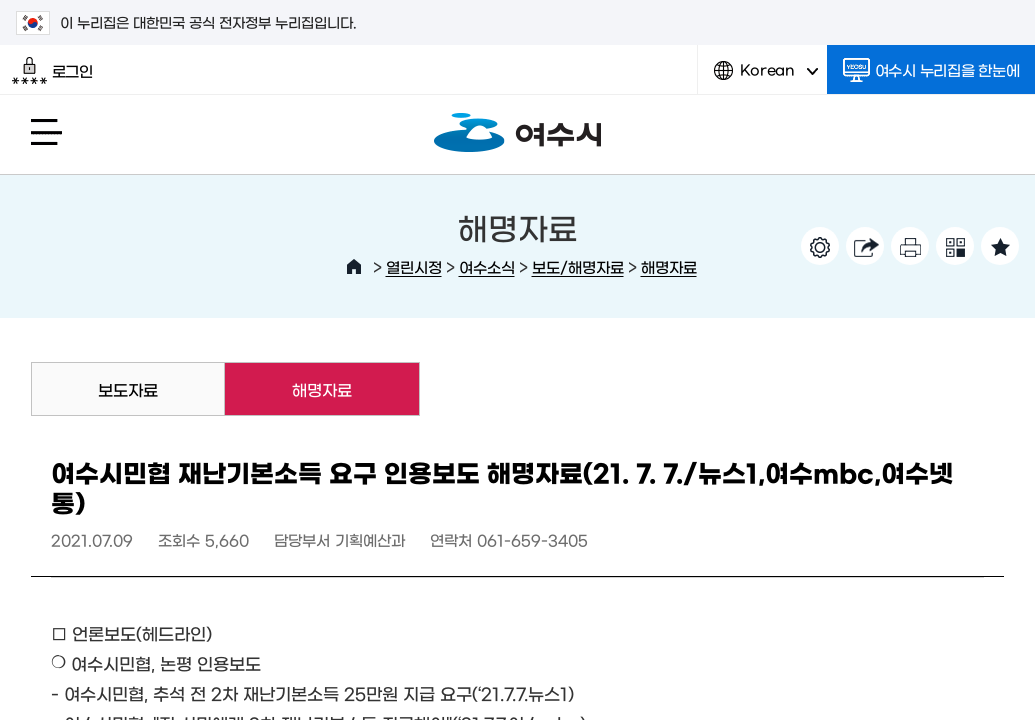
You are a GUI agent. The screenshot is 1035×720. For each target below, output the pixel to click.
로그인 (52, 71)
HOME (354, 267)
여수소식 (487, 266)
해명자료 (669, 266)
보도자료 (128, 389)
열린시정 (414, 266)
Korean (766, 77)
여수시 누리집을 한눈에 (931, 70)
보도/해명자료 (578, 266)
